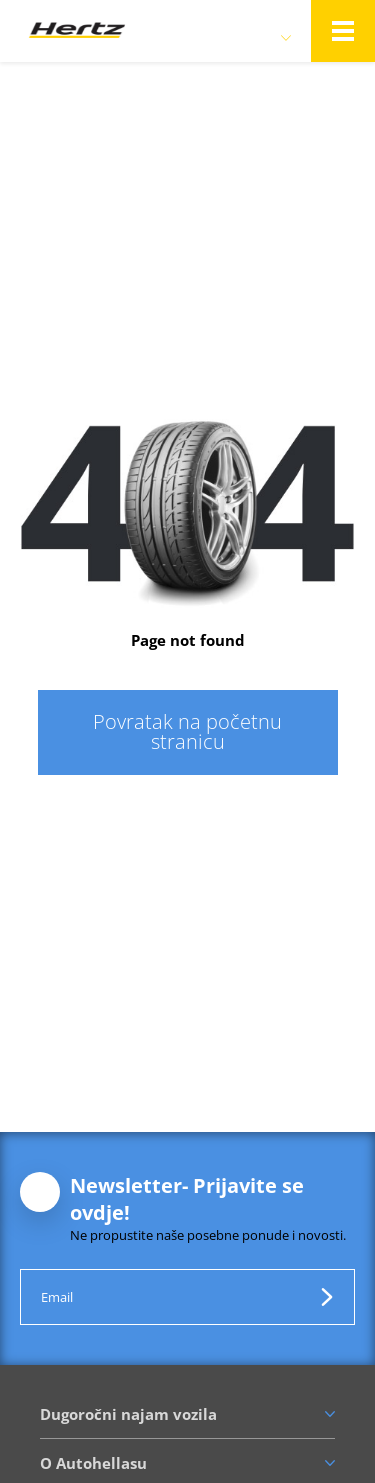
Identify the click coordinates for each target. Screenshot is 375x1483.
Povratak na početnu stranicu (187, 731)
